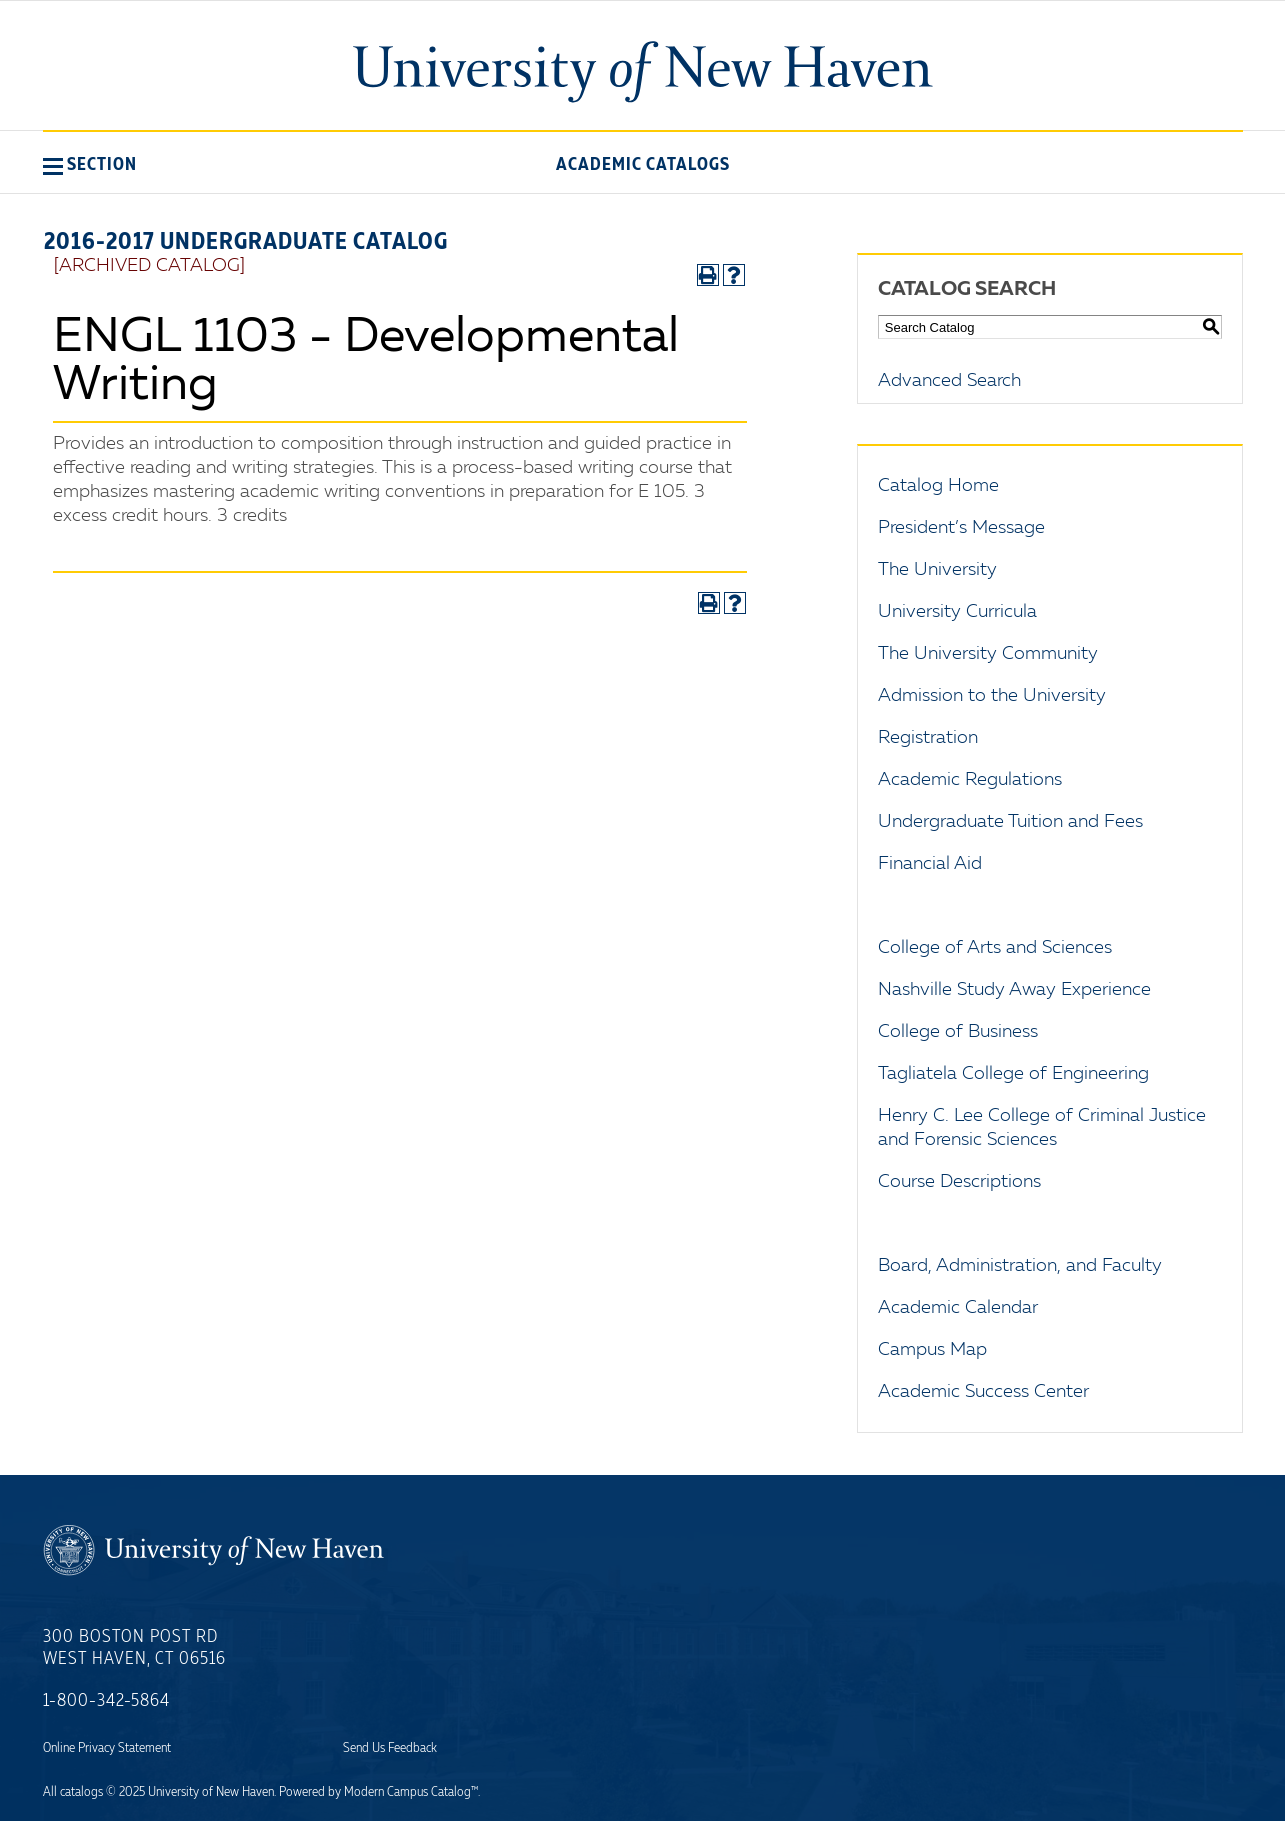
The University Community (988, 654)
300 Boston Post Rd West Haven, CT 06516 (134, 1648)
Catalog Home (938, 486)
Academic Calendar (958, 1308)
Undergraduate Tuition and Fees (1010, 822)
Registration (928, 738)
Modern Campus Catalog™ (411, 1792)
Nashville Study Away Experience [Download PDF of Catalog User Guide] (1014, 990)
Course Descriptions (959, 1182)
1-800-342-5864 (106, 1701)
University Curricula (957, 612)
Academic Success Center (983, 1392)
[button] (90, 164)
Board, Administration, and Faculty (1020, 1266)
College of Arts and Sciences (995, 948)
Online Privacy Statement (107, 1748)
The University (937, 570)
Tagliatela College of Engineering (1013, 1074)
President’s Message (961, 528)
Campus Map (932, 1350)
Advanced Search (949, 381)
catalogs (81, 1792)
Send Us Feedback (390, 1748)
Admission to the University (992, 696)
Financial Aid (930, 864)
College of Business (958, 1032)
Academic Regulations (970, 780)
